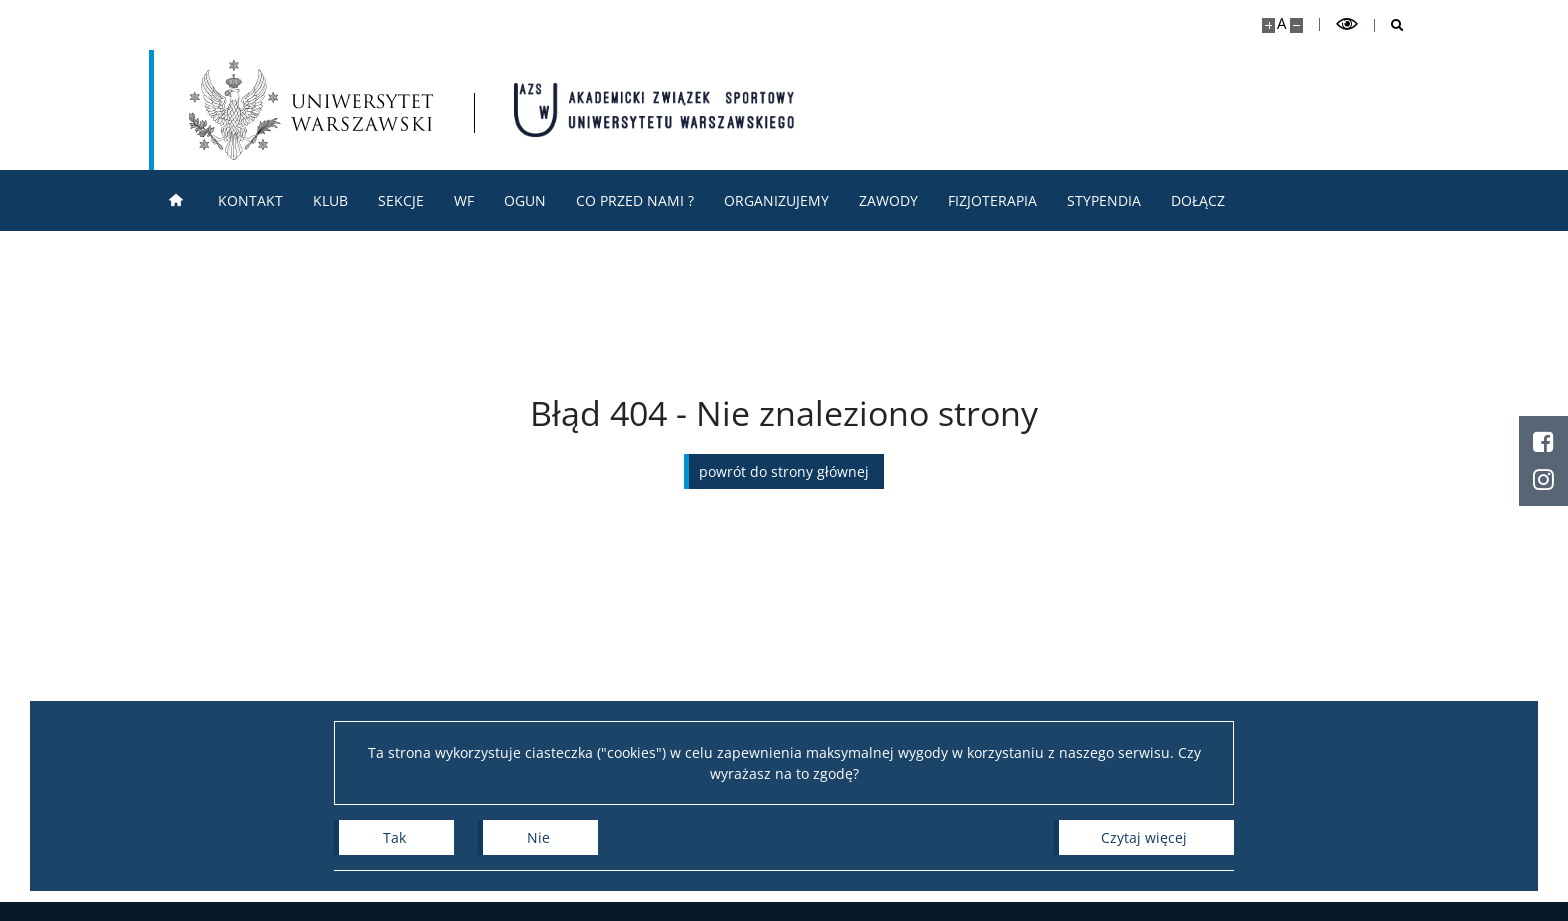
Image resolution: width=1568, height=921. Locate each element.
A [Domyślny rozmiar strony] (1281, 23)
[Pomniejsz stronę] (1296, 25)
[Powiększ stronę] (1268, 25)
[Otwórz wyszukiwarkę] (1389, 25)
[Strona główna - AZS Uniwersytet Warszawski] (654, 110)
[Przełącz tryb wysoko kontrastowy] (1347, 24)
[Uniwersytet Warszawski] (311, 110)
